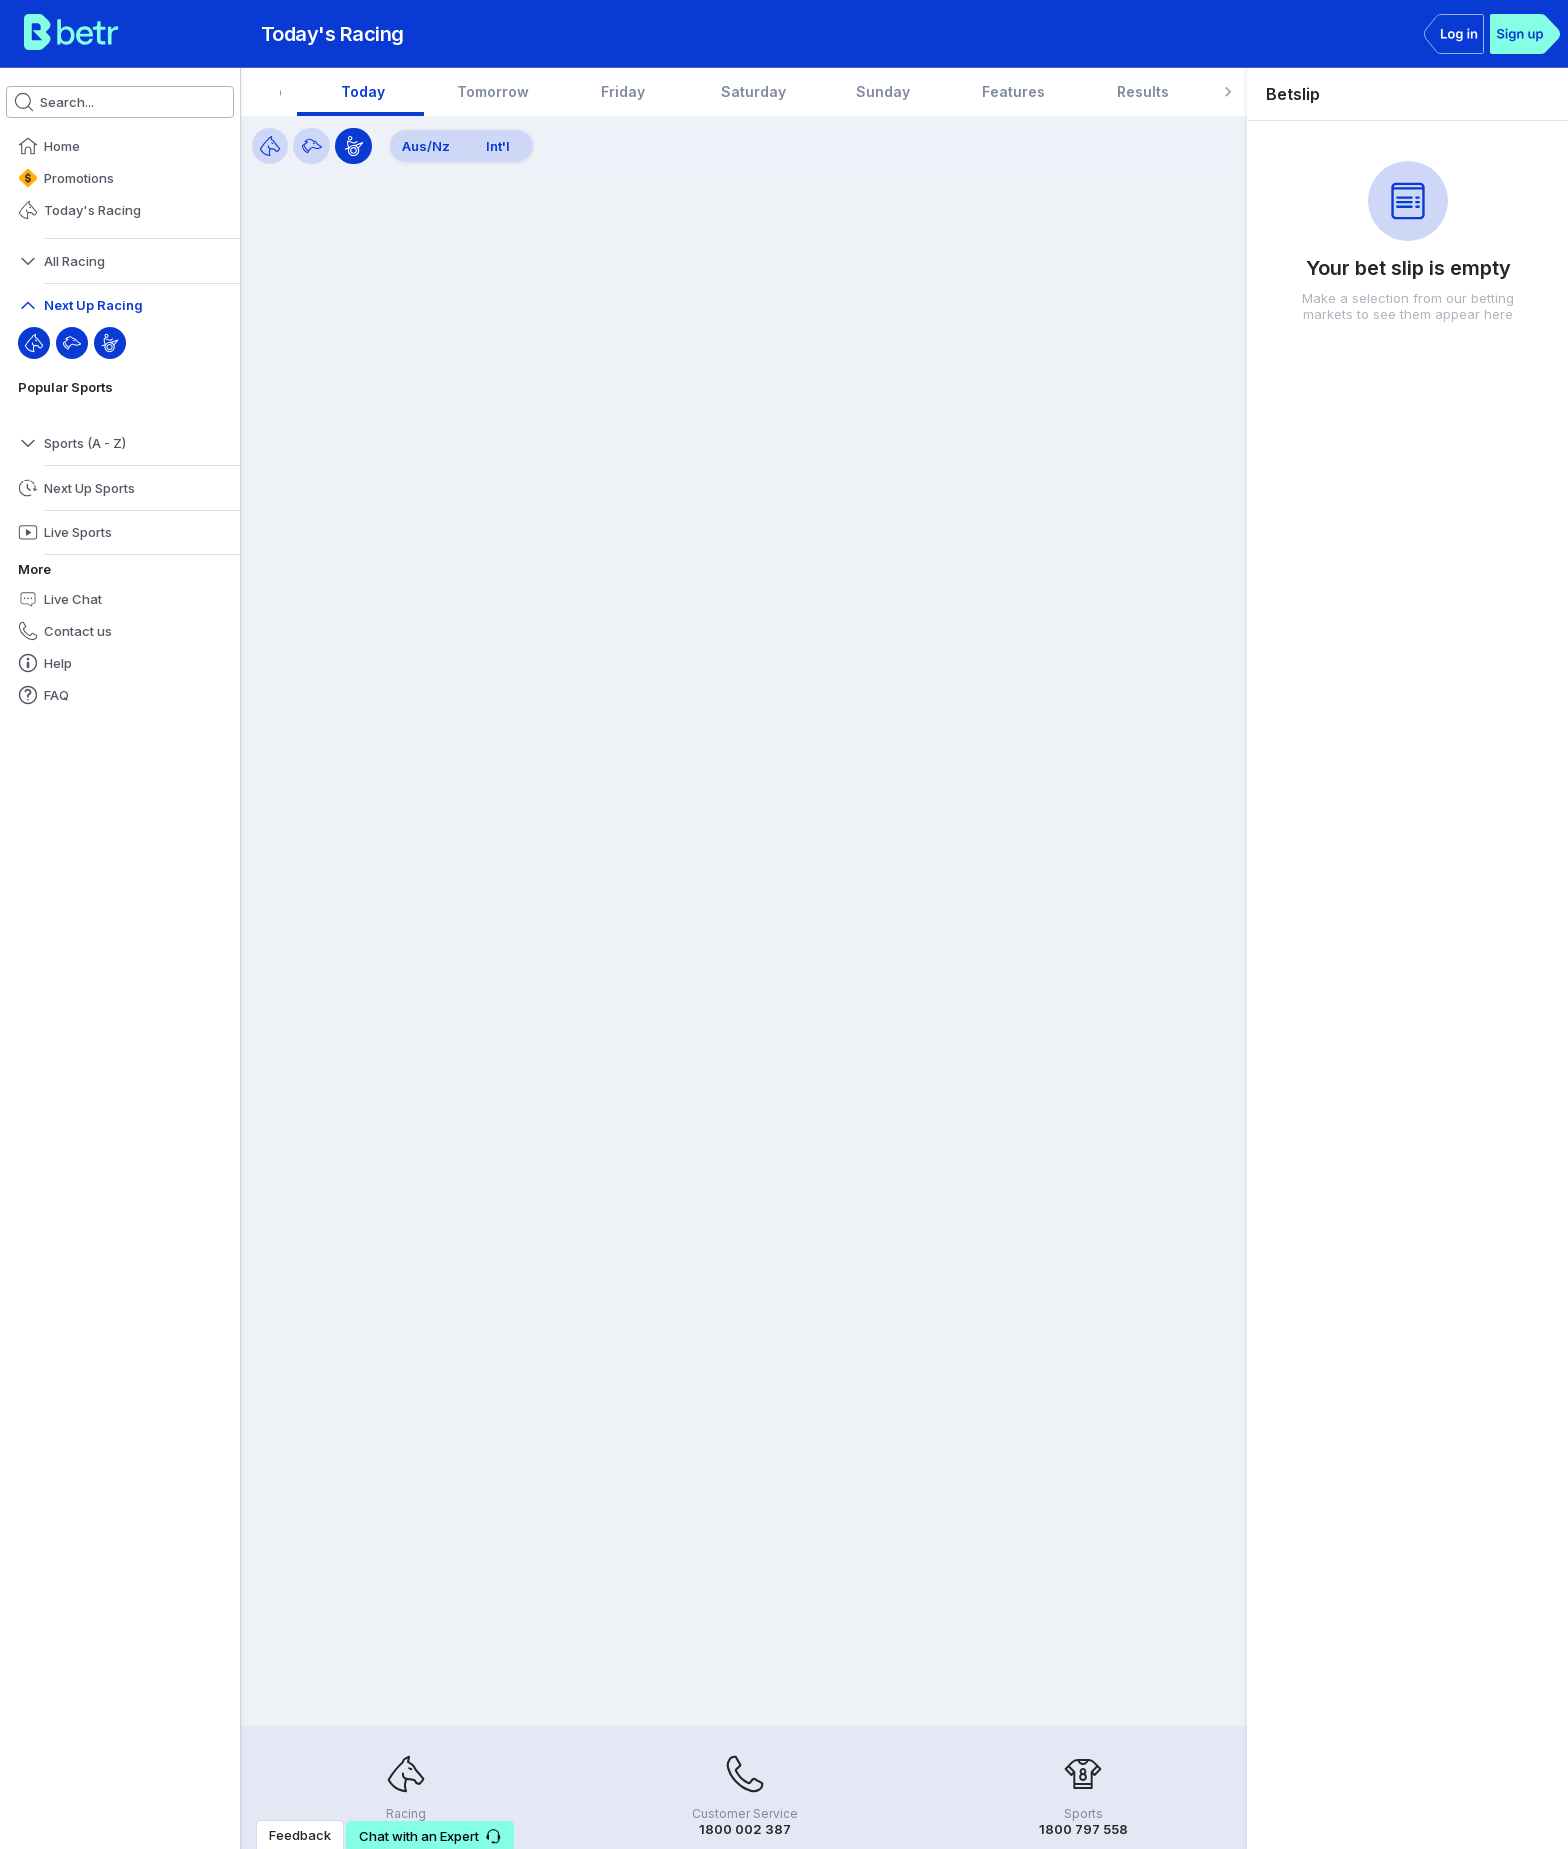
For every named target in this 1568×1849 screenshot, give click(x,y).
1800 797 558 (1083, 1829)
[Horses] (270, 146)
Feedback (300, 1835)
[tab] (345, 92)
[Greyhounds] (311, 146)
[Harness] (110, 343)
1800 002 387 (745, 1829)
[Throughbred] (34, 343)
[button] (120, 146)
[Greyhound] (72, 343)
